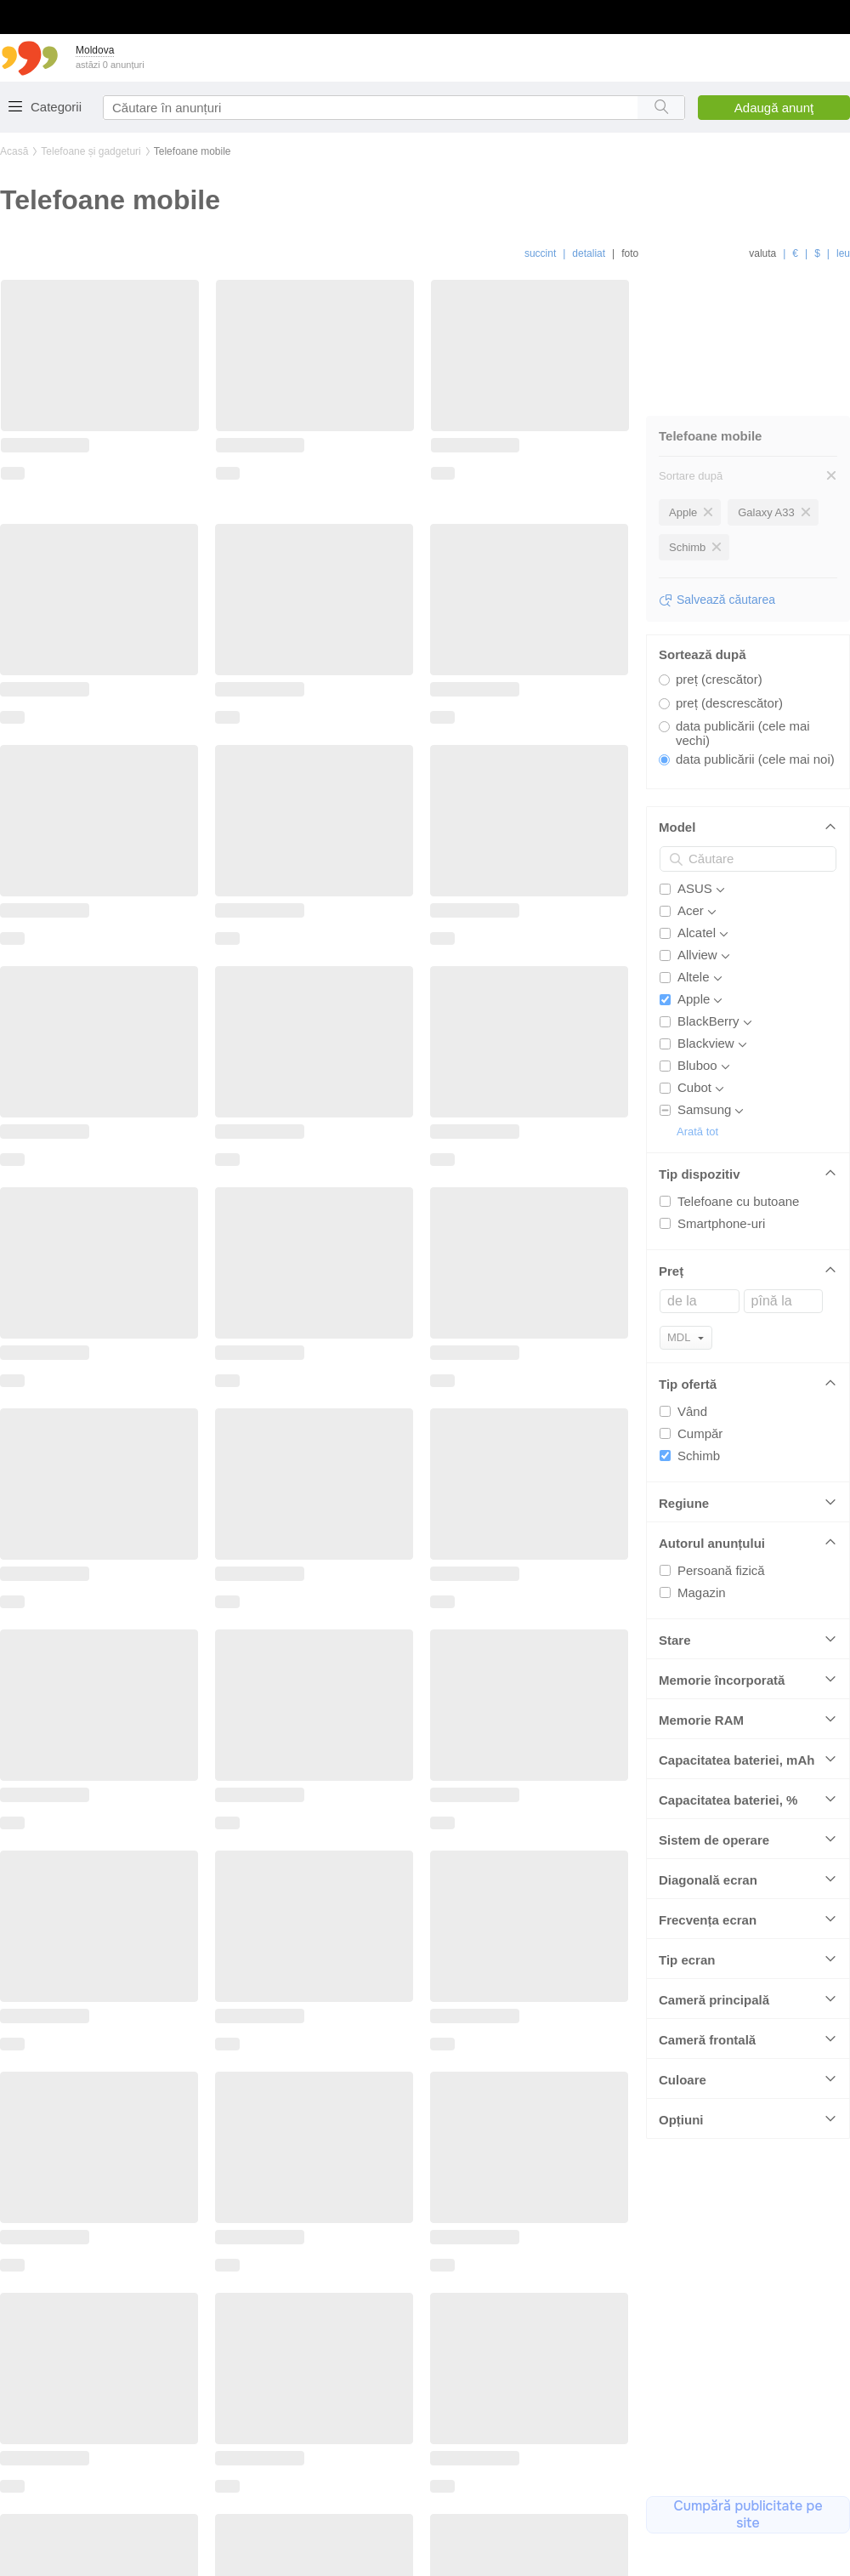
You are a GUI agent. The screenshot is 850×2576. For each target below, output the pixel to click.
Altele (693, 963)
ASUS (694, 874)
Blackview (705, 1029)
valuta (762, 253)
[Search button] (661, 107)
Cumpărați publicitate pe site (747, 2517)
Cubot (694, 1073)
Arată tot (697, 1118)
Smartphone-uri (721, 1210)
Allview (697, 941)
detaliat (588, 253)
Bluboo (697, 1051)
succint (540, 253)
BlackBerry (708, 1007)
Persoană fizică (721, 1557)
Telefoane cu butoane (738, 1187)
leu (843, 253)
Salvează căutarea (726, 586)
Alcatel (696, 919)
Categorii (56, 107)
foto (629, 253)
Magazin (701, 1579)
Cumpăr (699, 1420)
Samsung (704, 1096)
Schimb (698, 1442)
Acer (690, 897)
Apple (693, 985)
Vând (692, 1397)
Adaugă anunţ (773, 107)
